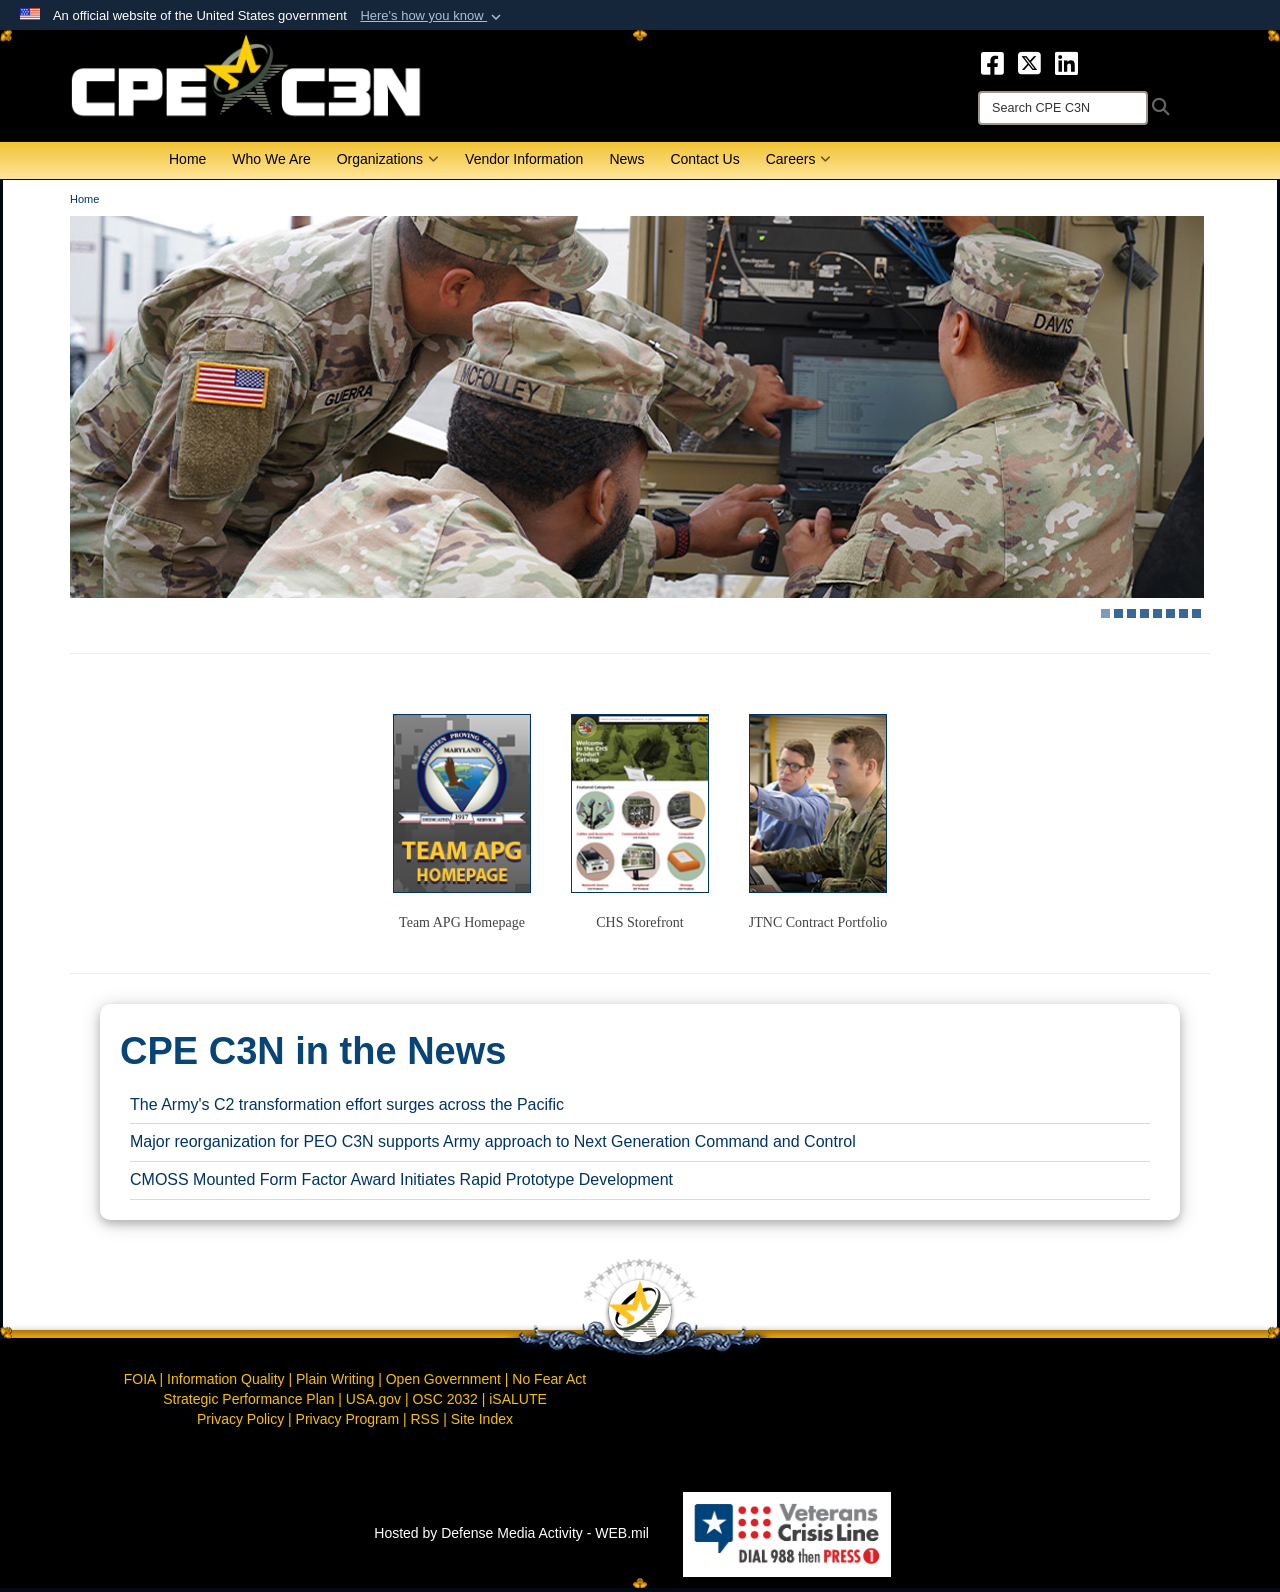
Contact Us (704, 163)
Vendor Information (524, 163)
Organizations (388, 163)
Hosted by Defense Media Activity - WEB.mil (511, 1537)
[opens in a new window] (992, 62)
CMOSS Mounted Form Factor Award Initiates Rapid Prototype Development (401, 1183)
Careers (799, 163)
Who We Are (271, 163)
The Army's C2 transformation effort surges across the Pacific (347, 1107)
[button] (432, 16)
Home (187, 163)
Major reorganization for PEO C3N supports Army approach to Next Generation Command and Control (493, 1145)
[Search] (1063, 108)
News (626, 163)
